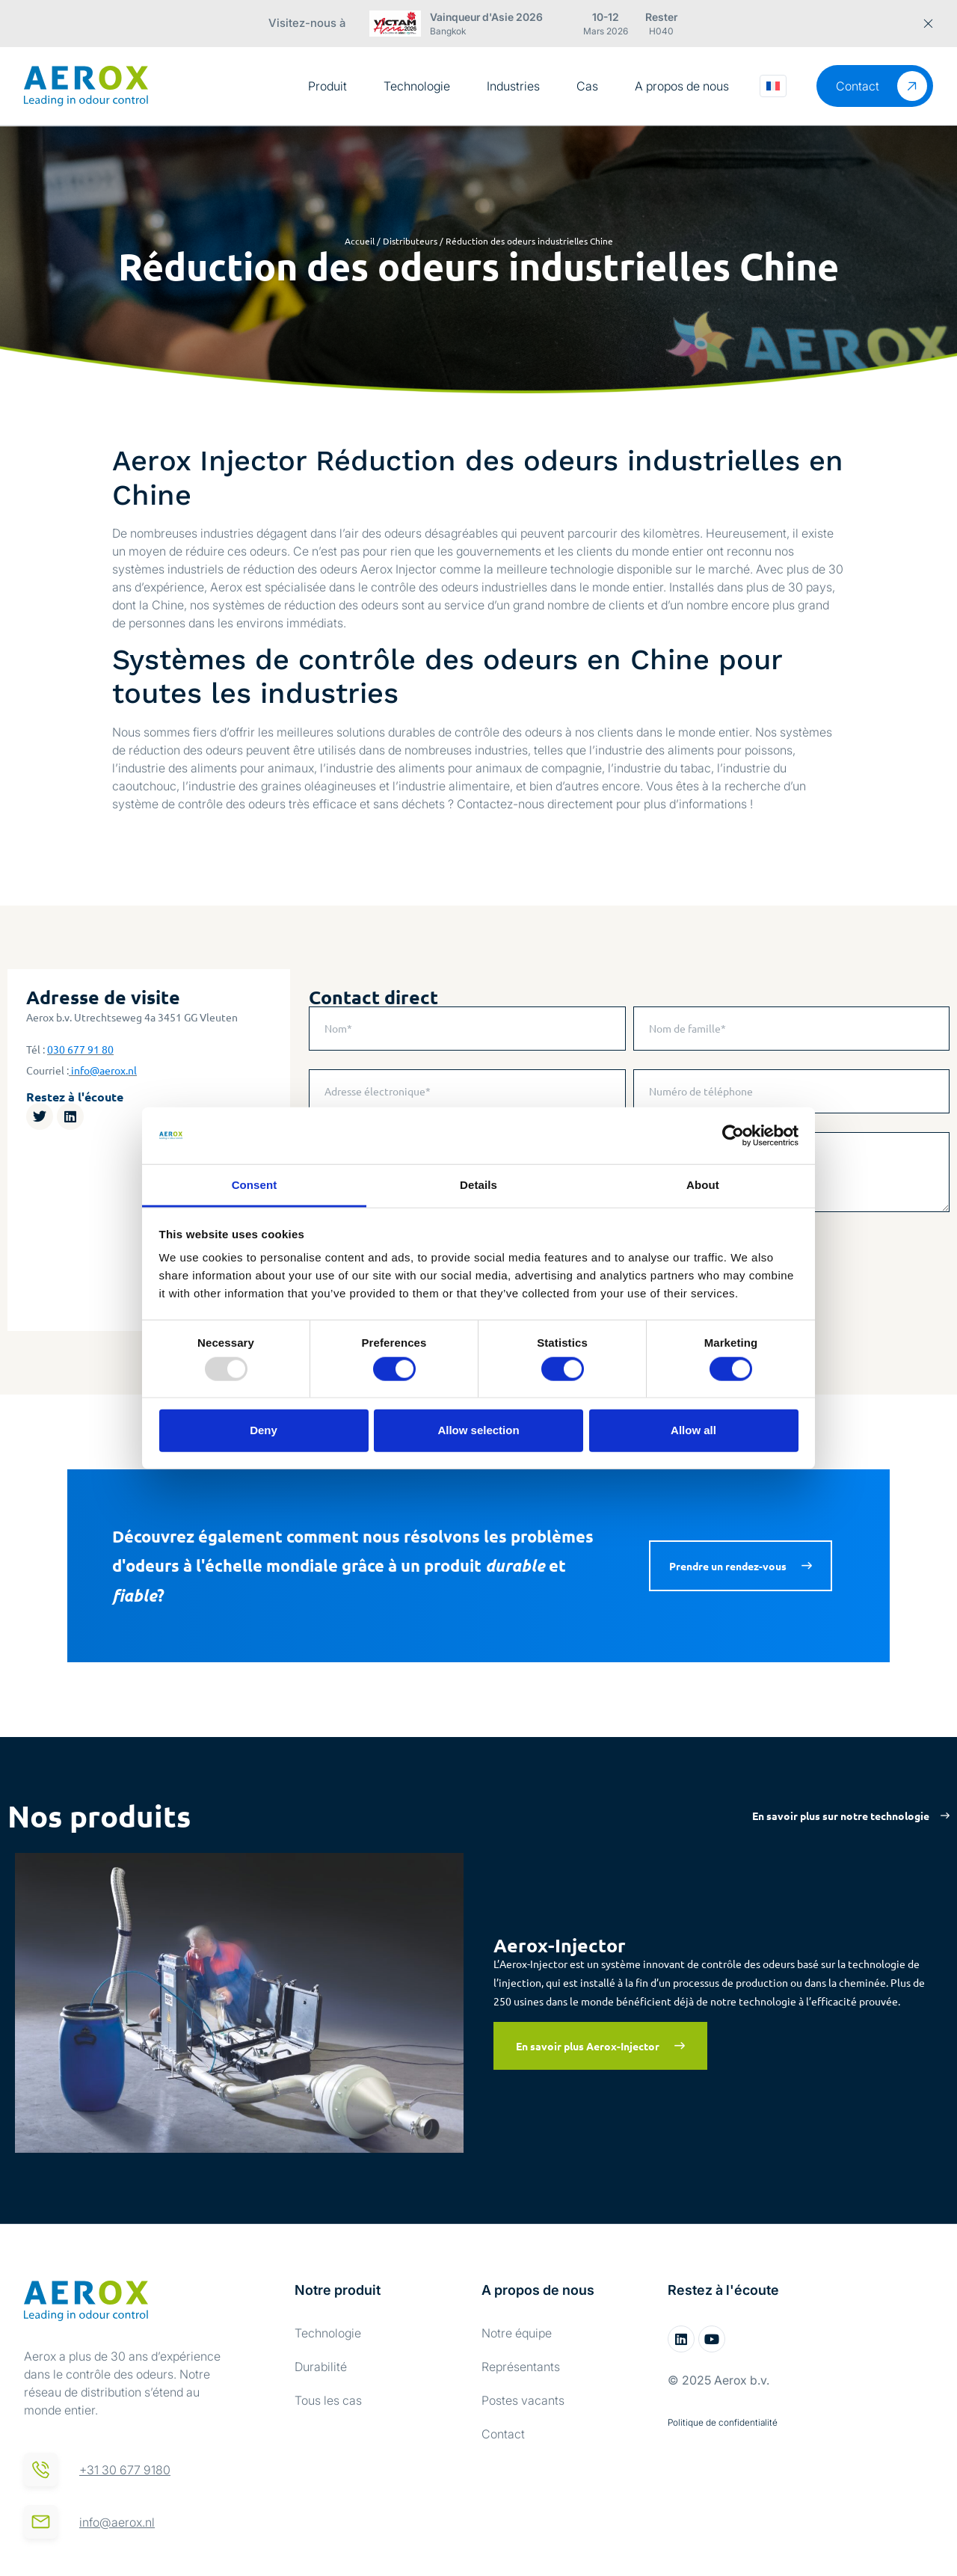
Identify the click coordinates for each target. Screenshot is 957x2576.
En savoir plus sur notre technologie (840, 1815)
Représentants (520, 2366)
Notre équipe (516, 2333)
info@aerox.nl (104, 1070)
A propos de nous (682, 86)
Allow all (693, 1430)
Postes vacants (522, 2400)
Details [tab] (478, 1184)
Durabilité (321, 2366)
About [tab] (702, 1184)
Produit (327, 86)
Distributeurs (410, 241)
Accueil (360, 241)
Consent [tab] (254, 1184)
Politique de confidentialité (723, 2422)
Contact (503, 2433)
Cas (587, 86)
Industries (513, 86)
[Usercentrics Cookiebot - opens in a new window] (733, 1136)
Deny (263, 1430)
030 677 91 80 (80, 1049)
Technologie (417, 86)
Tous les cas (328, 2400)
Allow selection (478, 1430)
